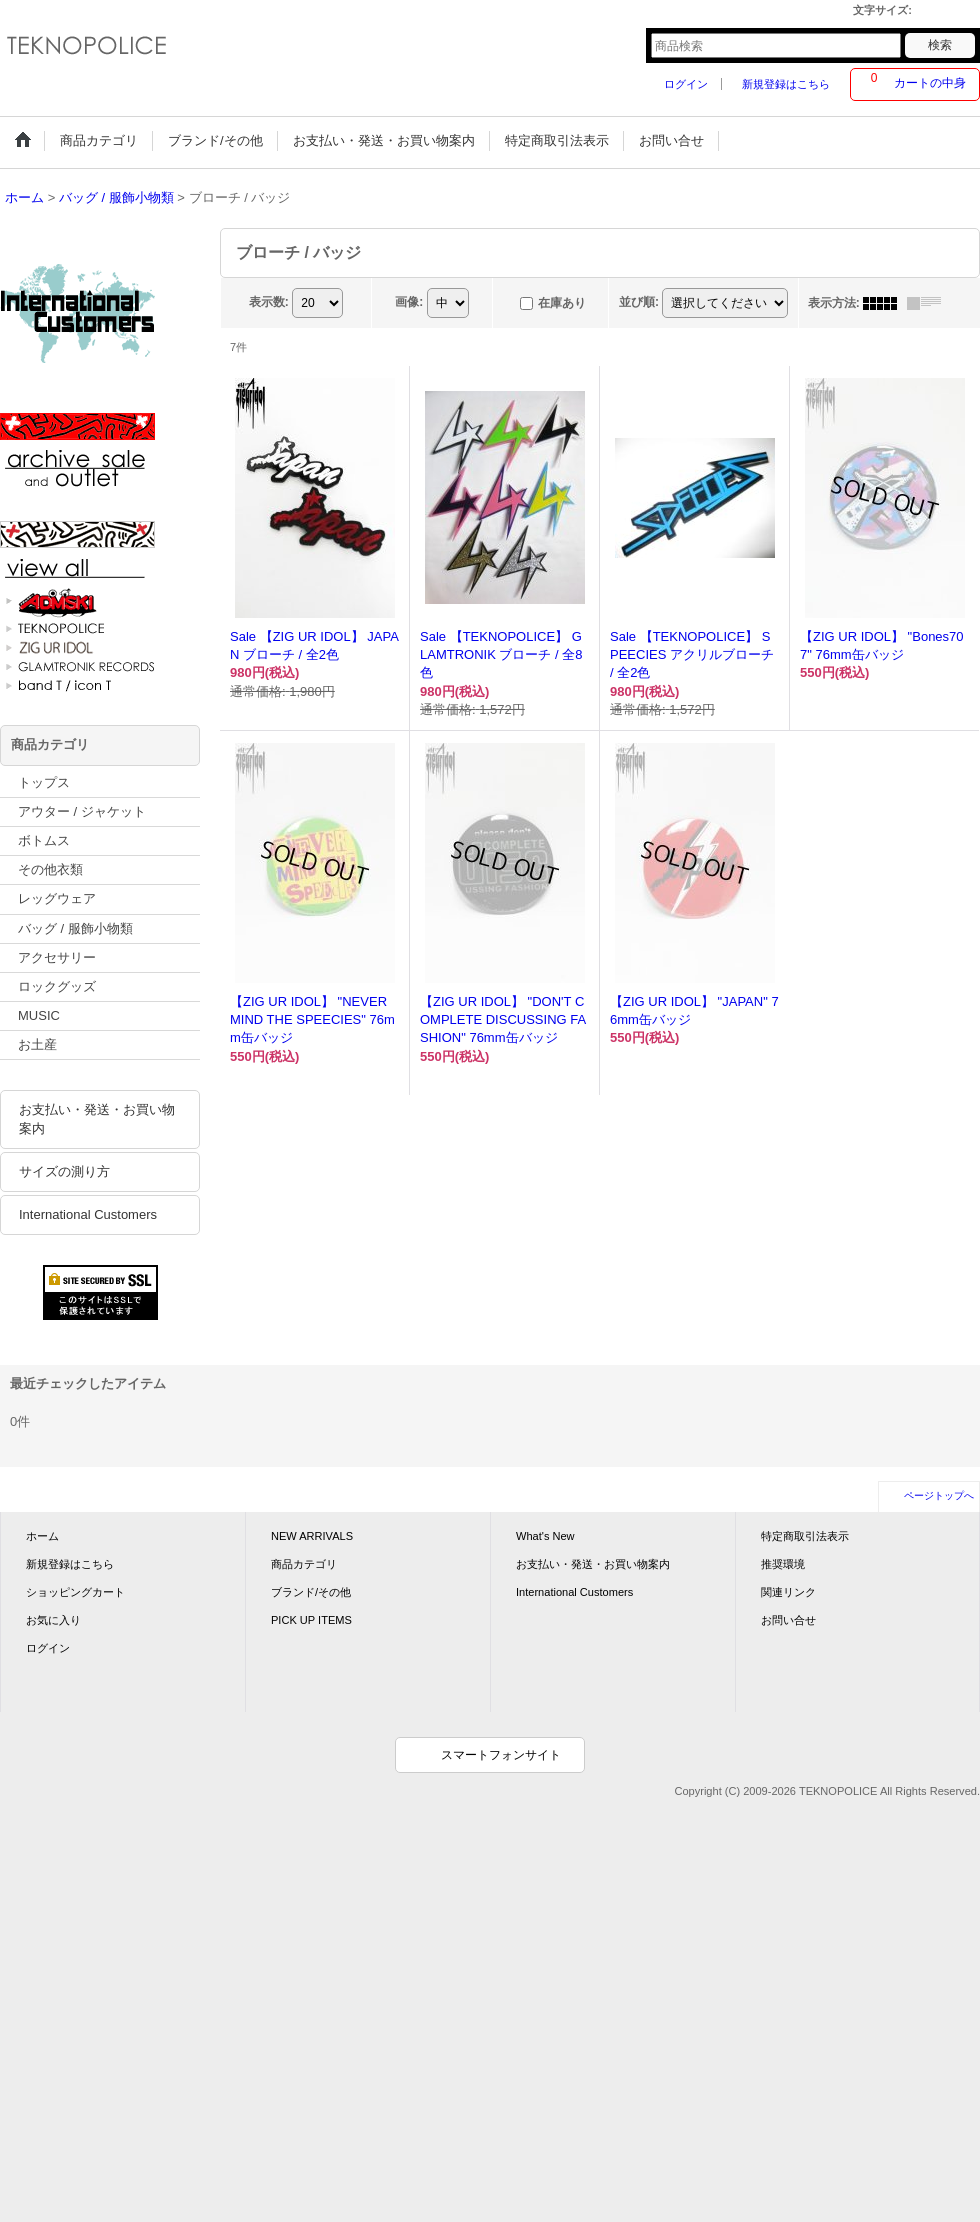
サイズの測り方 (64, 1171)
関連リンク (788, 1592)
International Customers (88, 1214)
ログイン (686, 84)
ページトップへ (939, 1495)
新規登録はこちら (786, 84)
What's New (545, 1536)
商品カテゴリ (304, 1564)
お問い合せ (788, 1620)
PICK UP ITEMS (311, 1620)
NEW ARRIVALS (312, 1536)
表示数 (269, 302)
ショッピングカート (75, 1592)
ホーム (42, 1536)
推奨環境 (783, 1564)
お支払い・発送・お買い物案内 (97, 1118)
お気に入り (53, 1620)
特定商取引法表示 (805, 1536)
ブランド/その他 (311, 1592)
